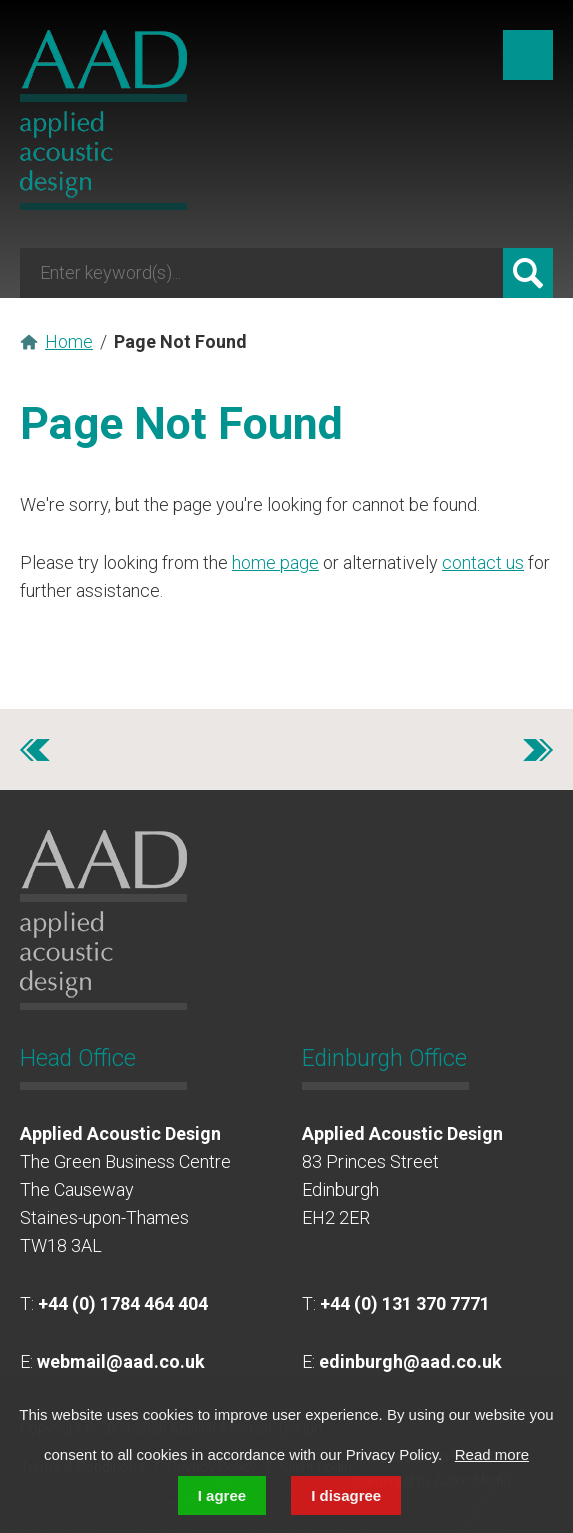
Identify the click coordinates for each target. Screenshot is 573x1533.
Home (69, 341)
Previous (35, 750)
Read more (492, 1454)
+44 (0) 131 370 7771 (405, 1303)
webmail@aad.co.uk (121, 1361)
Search (528, 273)
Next (538, 750)
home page (275, 562)
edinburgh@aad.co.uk (410, 1361)
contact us (483, 562)
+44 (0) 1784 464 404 (123, 1303)
